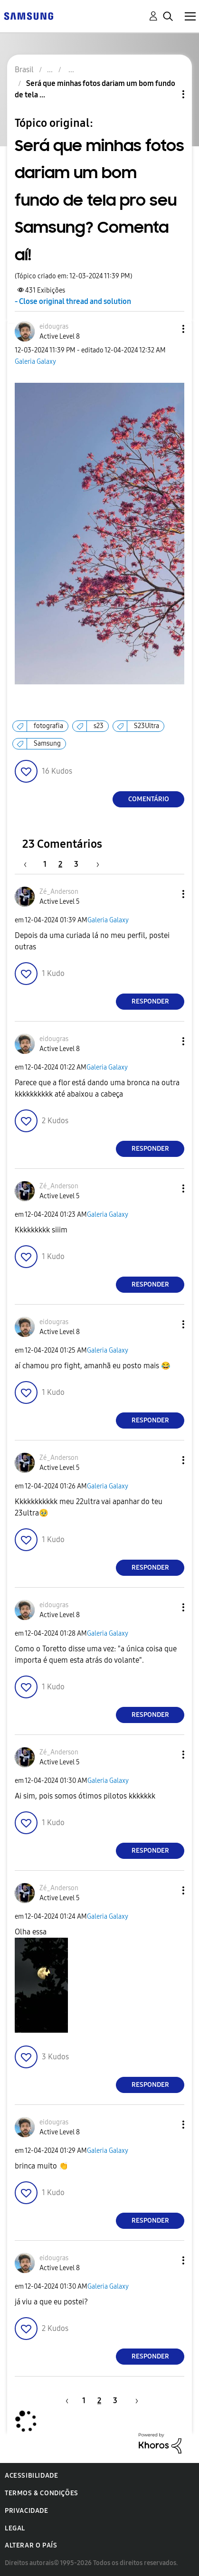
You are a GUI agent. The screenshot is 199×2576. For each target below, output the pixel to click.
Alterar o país (31, 2545)
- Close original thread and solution (73, 301)
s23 (99, 726)
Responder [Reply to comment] (150, 1001)
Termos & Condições (41, 2493)
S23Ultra (146, 726)
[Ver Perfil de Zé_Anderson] (58, 892)
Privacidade (26, 2511)
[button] (168, 329)
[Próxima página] (94, 864)
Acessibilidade (31, 2476)
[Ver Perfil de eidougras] (53, 326)
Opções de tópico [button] (167, 94)
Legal (15, 2528)
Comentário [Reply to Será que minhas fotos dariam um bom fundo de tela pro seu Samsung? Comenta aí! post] (148, 799)
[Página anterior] (30, 864)
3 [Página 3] (76, 864)
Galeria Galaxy (35, 362)
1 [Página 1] (45, 864)
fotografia (48, 726)
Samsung (47, 743)
